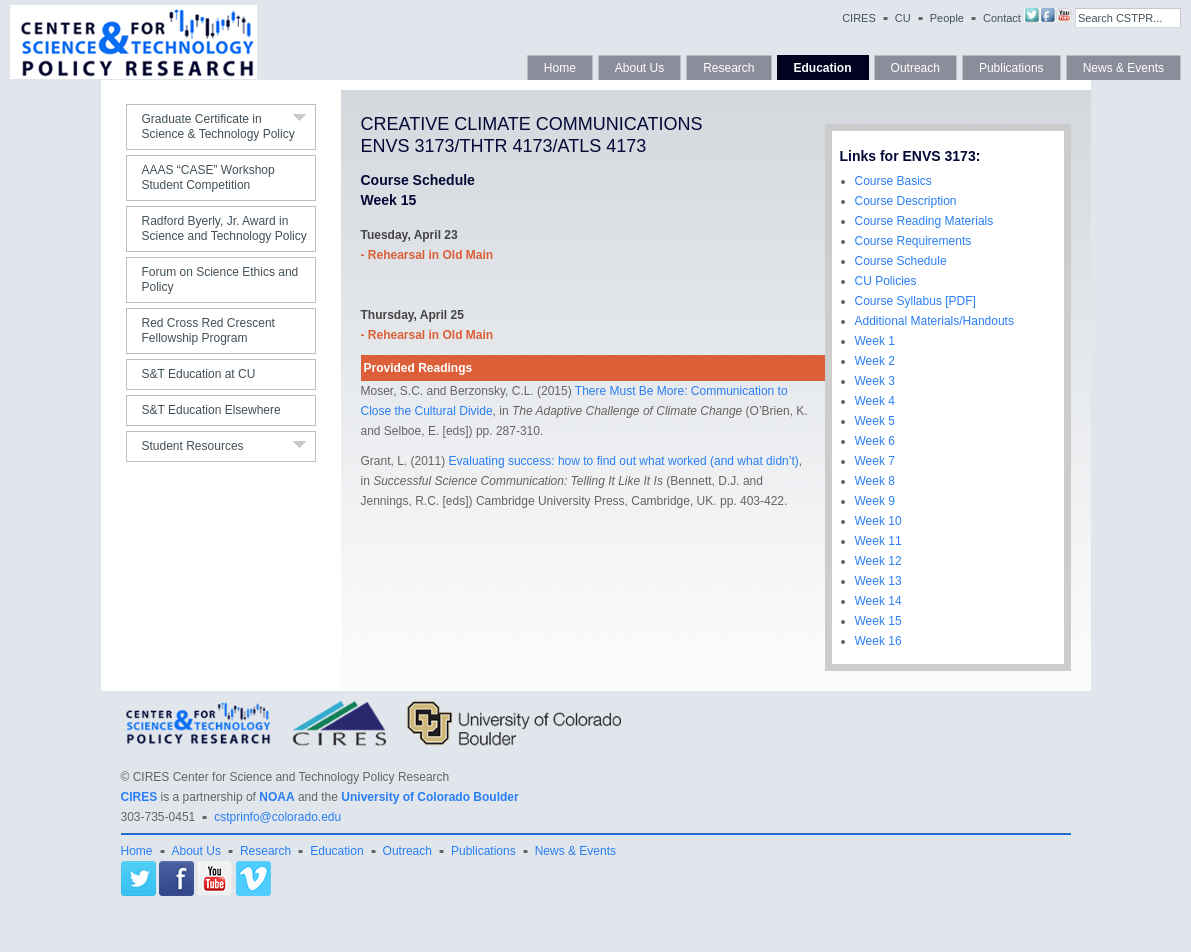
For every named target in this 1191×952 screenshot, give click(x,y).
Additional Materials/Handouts (934, 321)
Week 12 (878, 561)
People (947, 18)
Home (560, 68)
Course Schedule (901, 261)
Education (823, 68)
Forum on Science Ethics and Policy (220, 279)
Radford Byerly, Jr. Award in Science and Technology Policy (224, 228)
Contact (1002, 18)
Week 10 (878, 521)
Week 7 (875, 461)
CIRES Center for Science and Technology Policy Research (291, 777)
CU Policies (886, 281)
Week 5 (875, 421)
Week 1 (875, 341)
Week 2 (875, 361)
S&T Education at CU (199, 374)
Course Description (906, 201)
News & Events (1123, 68)
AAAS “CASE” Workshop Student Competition (208, 177)
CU (903, 18)
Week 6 (875, 441)
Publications (1011, 68)
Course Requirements (913, 241)
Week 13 (878, 581)
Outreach (915, 68)
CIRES (859, 18)
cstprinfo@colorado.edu (277, 817)
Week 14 (878, 601)
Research (728, 68)
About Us (639, 68)
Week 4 (875, 401)
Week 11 (878, 541)
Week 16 (878, 641)
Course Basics (893, 181)
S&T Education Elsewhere (211, 410)
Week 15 (878, 621)
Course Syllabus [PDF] (915, 301)
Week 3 (875, 381)
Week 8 (875, 481)
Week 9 (875, 501)
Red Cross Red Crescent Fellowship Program (208, 330)
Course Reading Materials (924, 221)
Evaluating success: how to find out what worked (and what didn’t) (624, 461)
